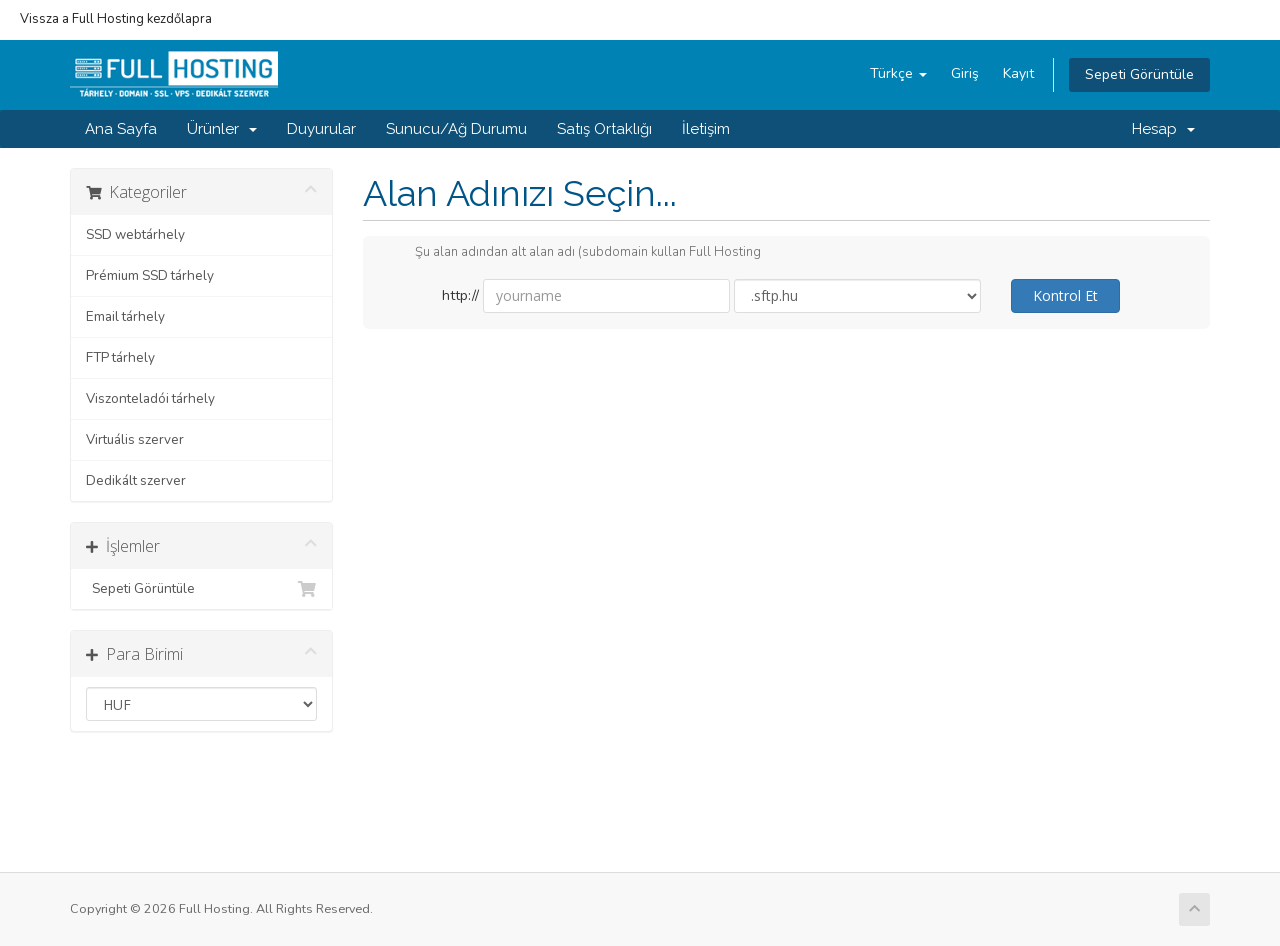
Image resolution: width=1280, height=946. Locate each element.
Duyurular (321, 129)
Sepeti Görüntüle (1139, 74)
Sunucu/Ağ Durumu (456, 129)
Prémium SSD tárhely (150, 275)
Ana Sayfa (121, 129)
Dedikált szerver (136, 480)
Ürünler (222, 129)
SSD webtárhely (135, 234)
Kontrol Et (1065, 295)
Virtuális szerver (135, 439)
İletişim (706, 129)
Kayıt (1018, 73)
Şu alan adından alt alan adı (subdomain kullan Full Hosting (572, 253)
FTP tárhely (120, 357)
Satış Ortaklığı (604, 129)
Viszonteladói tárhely (150, 398)
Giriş (965, 73)
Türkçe (898, 73)
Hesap (1163, 129)
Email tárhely (125, 316)
